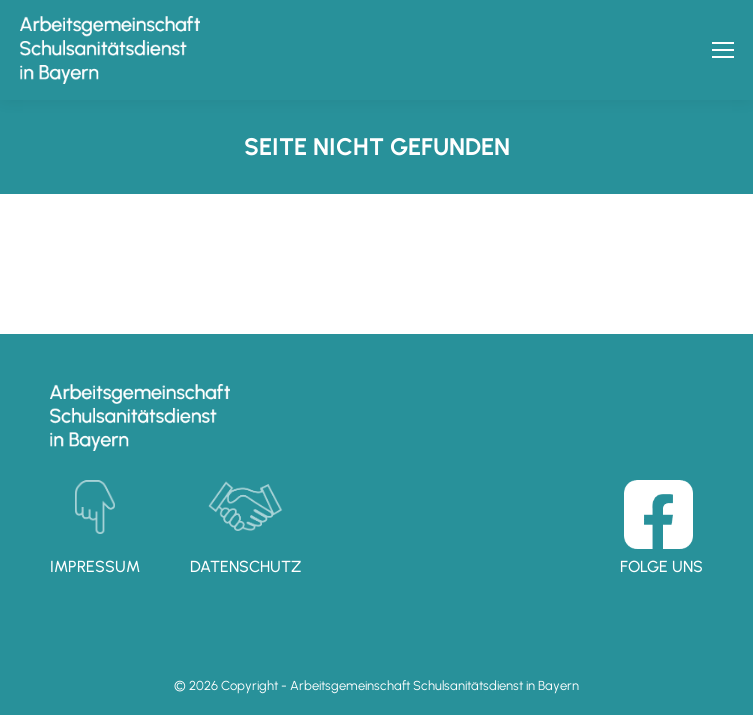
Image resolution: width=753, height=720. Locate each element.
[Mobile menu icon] (723, 50)
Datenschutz (245, 566)
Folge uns (661, 566)
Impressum (95, 566)
